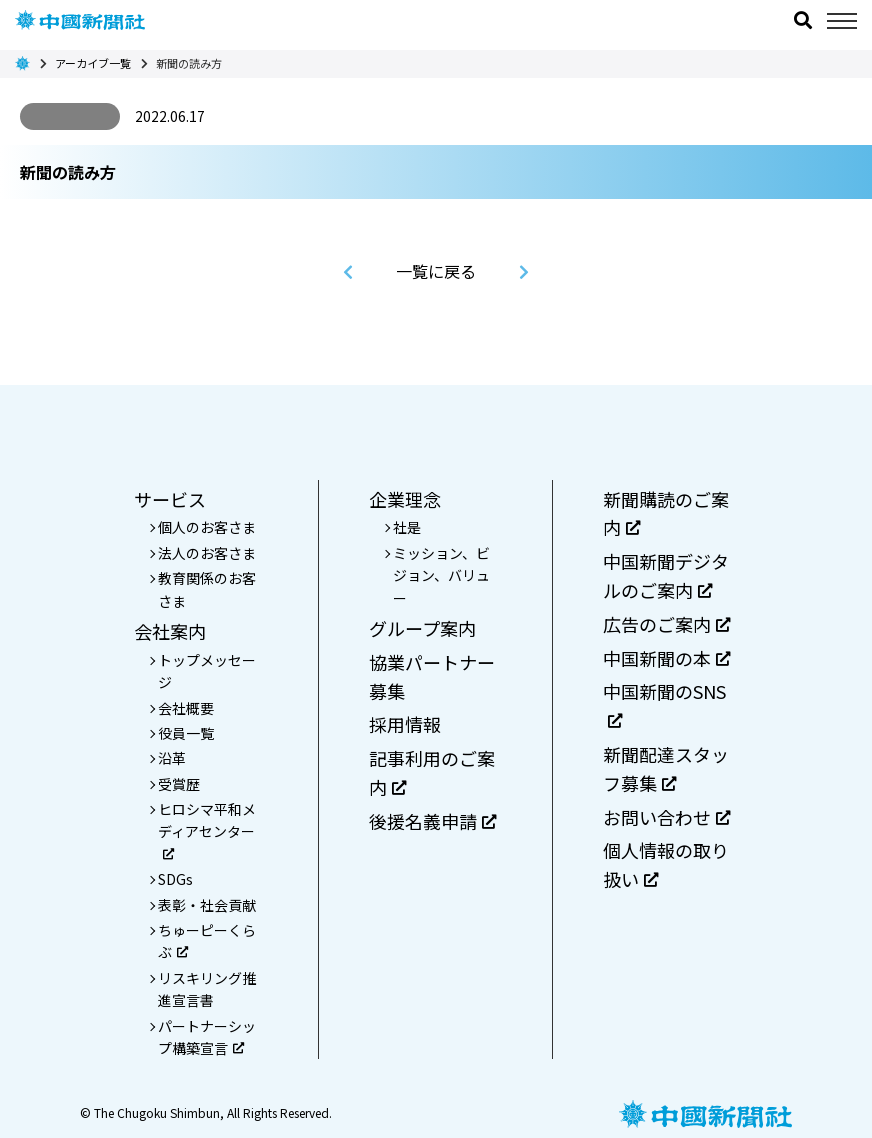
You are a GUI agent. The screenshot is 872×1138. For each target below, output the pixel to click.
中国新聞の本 (666, 658)
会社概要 (186, 708)
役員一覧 (186, 733)
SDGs (175, 879)
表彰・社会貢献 (207, 905)
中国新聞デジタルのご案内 (666, 575)
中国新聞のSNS (664, 703)
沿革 (172, 758)
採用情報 (405, 724)
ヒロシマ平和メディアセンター (207, 829)
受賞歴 (179, 784)
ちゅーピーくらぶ (207, 941)
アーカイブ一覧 (93, 63)
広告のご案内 (666, 624)
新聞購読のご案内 (666, 513)
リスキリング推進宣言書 (207, 989)
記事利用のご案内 (432, 772)
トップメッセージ (207, 671)
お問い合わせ (666, 817)
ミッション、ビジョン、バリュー (441, 575)
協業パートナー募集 (432, 676)
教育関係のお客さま (207, 589)
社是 (407, 527)
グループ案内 (422, 628)
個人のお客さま (207, 527)
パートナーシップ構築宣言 (207, 1037)
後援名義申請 (432, 821)
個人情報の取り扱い (666, 864)
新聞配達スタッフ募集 (666, 768)
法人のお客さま (207, 553)
